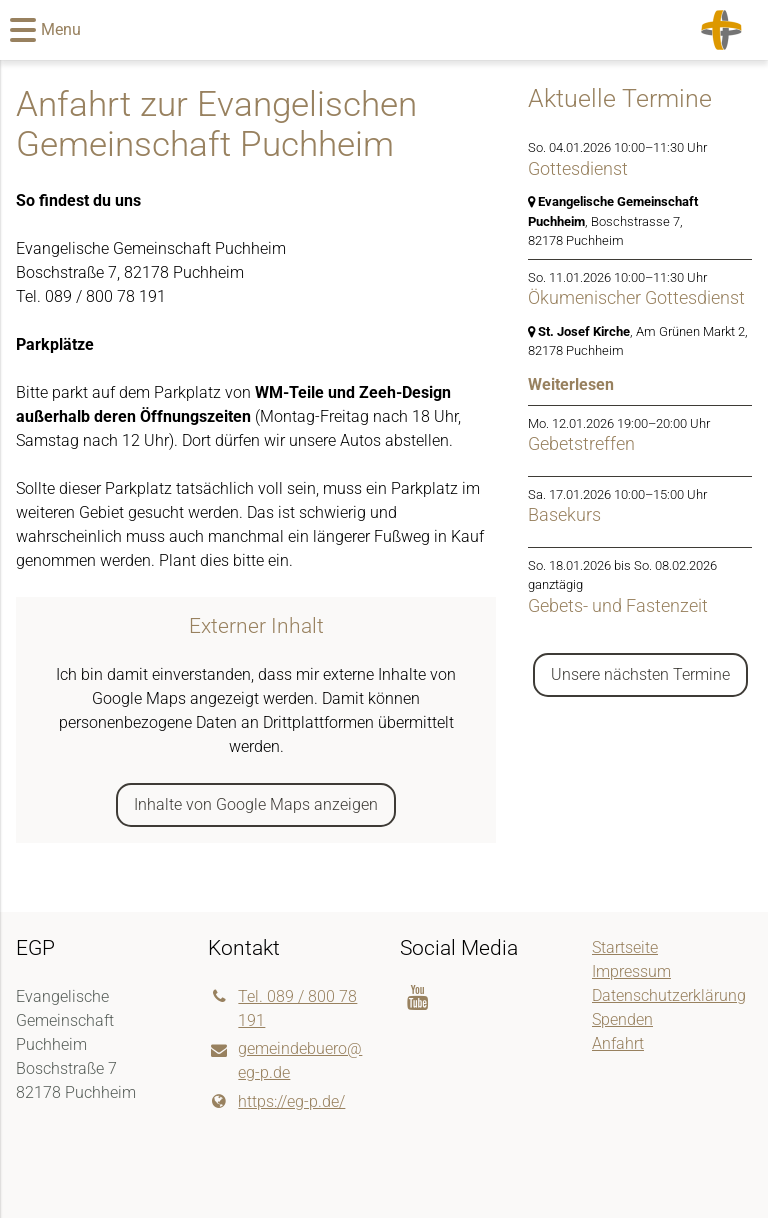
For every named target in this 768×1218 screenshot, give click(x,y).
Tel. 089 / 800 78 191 (282, 1009)
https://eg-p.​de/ (276, 1102)
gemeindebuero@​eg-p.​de (285, 1062)
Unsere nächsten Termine (640, 674)
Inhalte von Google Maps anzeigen (256, 804)
